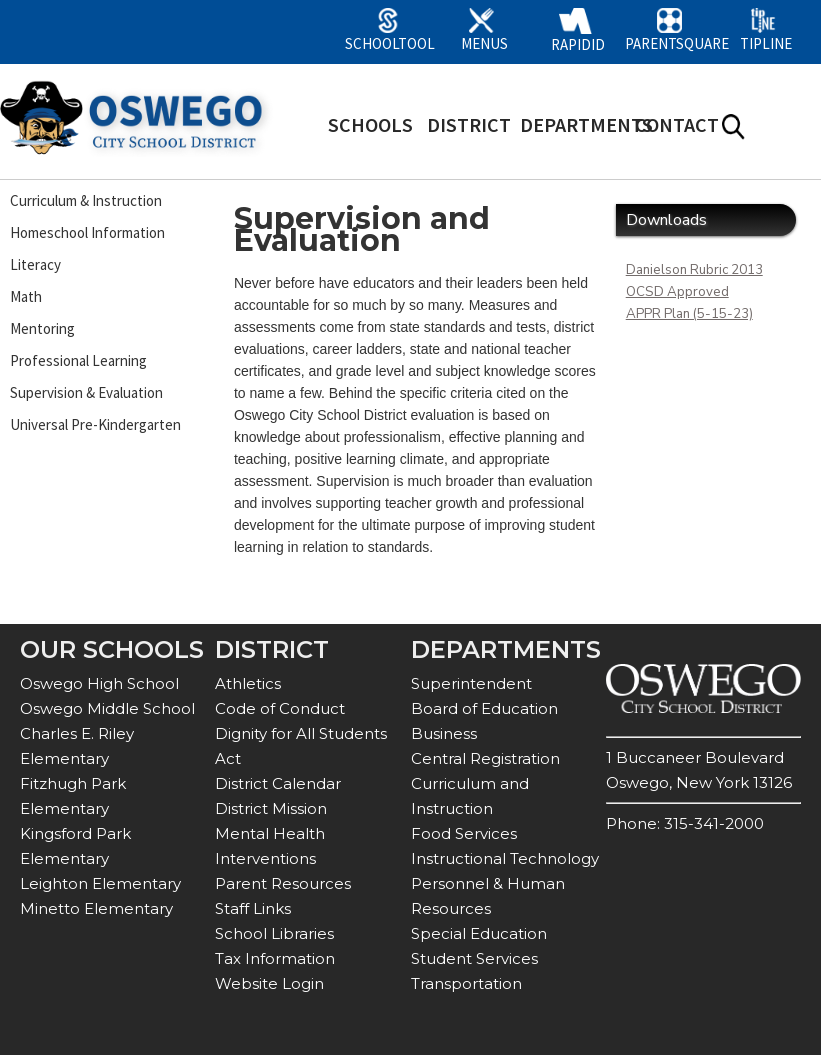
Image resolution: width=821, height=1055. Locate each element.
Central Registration (485, 758)
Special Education (479, 933)
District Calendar (278, 783)
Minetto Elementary (96, 908)
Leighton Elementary (100, 883)
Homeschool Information (87, 232)
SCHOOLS (370, 125)
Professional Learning (78, 360)
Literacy (35, 264)
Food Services (464, 833)
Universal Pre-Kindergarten (95, 424)
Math (26, 296)
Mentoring (42, 328)
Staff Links (253, 908)
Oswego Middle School (107, 708)
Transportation (466, 983)
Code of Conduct (280, 708)
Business (444, 733)
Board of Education (484, 708)
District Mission (271, 808)
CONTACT (677, 125)
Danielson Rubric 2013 (694, 270)
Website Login (269, 983)
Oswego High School (99, 683)
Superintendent (471, 683)
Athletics (248, 683)
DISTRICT (469, 125)
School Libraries (274, 933)
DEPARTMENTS (586, 125)
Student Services (474, 958)
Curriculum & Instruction (86, 200)
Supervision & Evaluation (86, 392)
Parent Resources (283, 883)
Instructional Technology (505, 858)
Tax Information (275, 958)
